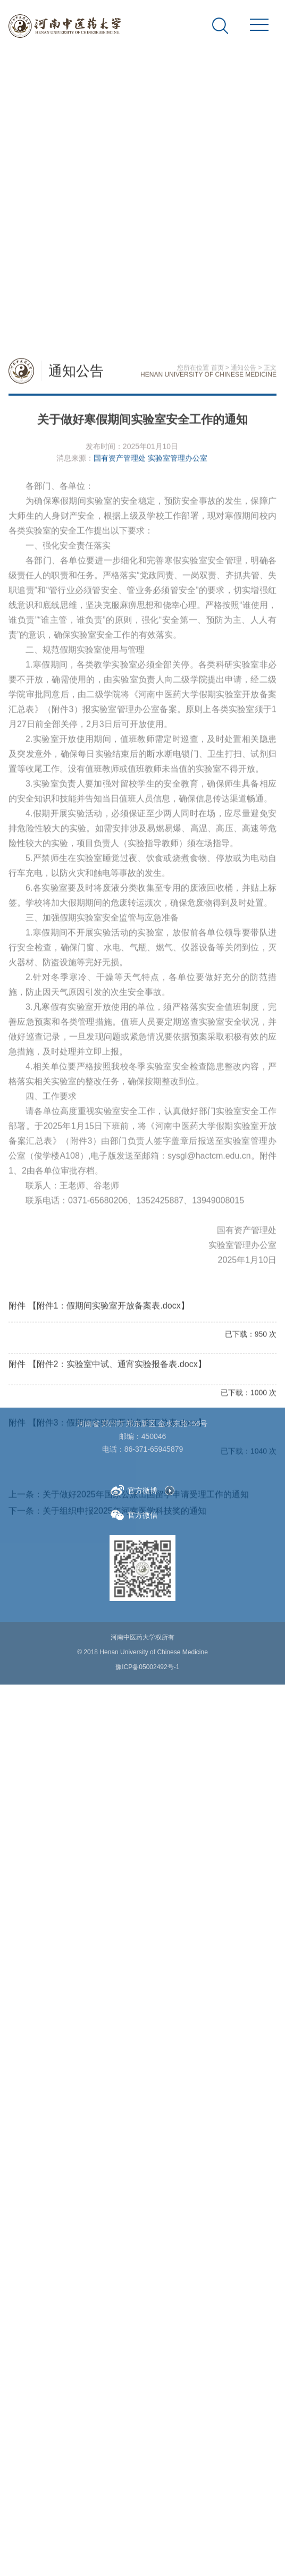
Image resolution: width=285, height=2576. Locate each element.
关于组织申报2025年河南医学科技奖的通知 (124, 2061)
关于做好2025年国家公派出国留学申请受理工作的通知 (146, 2045)
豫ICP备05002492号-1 (147, 1646)
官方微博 (134, 1469)
